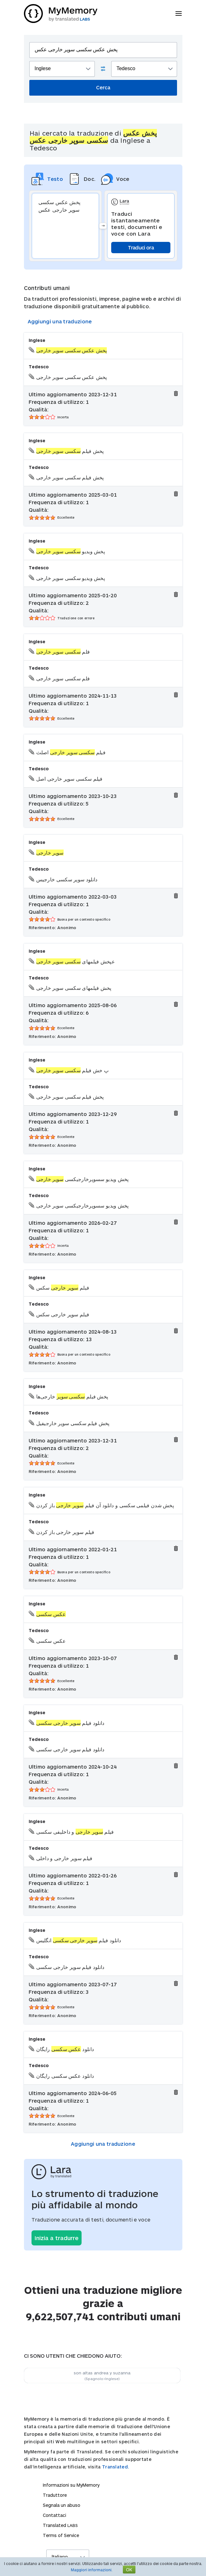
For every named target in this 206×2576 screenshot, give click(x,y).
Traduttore (55, 2495)
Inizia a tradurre (56, 2237)
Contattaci (54, 2515)
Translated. (115, 2466)
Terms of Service (61, 2535)
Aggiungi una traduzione (60, 321)
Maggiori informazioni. (91, 2570)
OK (129, 2569)
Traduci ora (141, 247)
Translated (60, 2525)
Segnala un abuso (61, 2505)
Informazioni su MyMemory (71, 2485)
